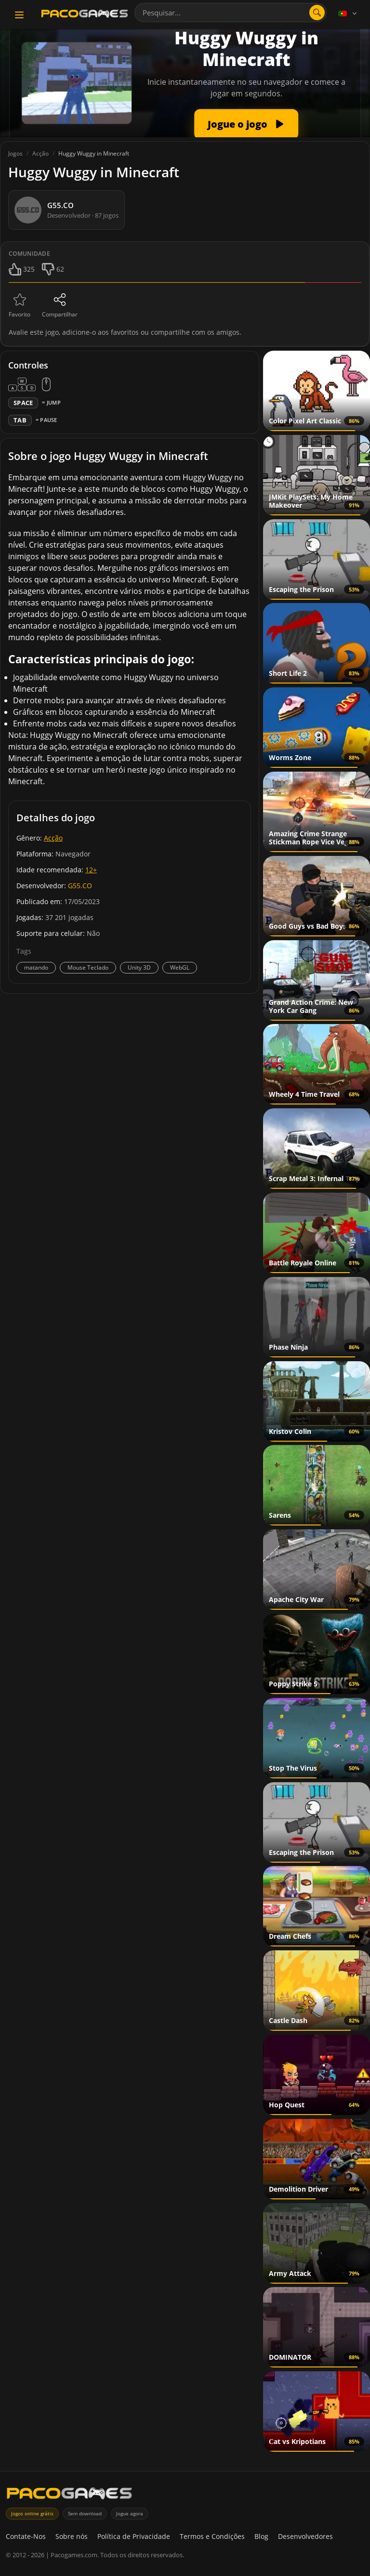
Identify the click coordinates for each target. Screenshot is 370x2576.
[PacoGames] (69, 2495)
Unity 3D (139, 967)
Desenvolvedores (305, 2536)
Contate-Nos (26, 2536)
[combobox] (230, 12)
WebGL (179, 967)
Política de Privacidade (133, 2536)
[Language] (348, 13)
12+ (91, 869)
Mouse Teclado (87, 967)
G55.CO (80, 885)
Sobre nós (71, 2536)
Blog (261, 2536)
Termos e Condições (212, 2536)
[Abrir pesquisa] (317, 12)
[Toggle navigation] (19, 15)
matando (36, 967)
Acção (53, 837)
